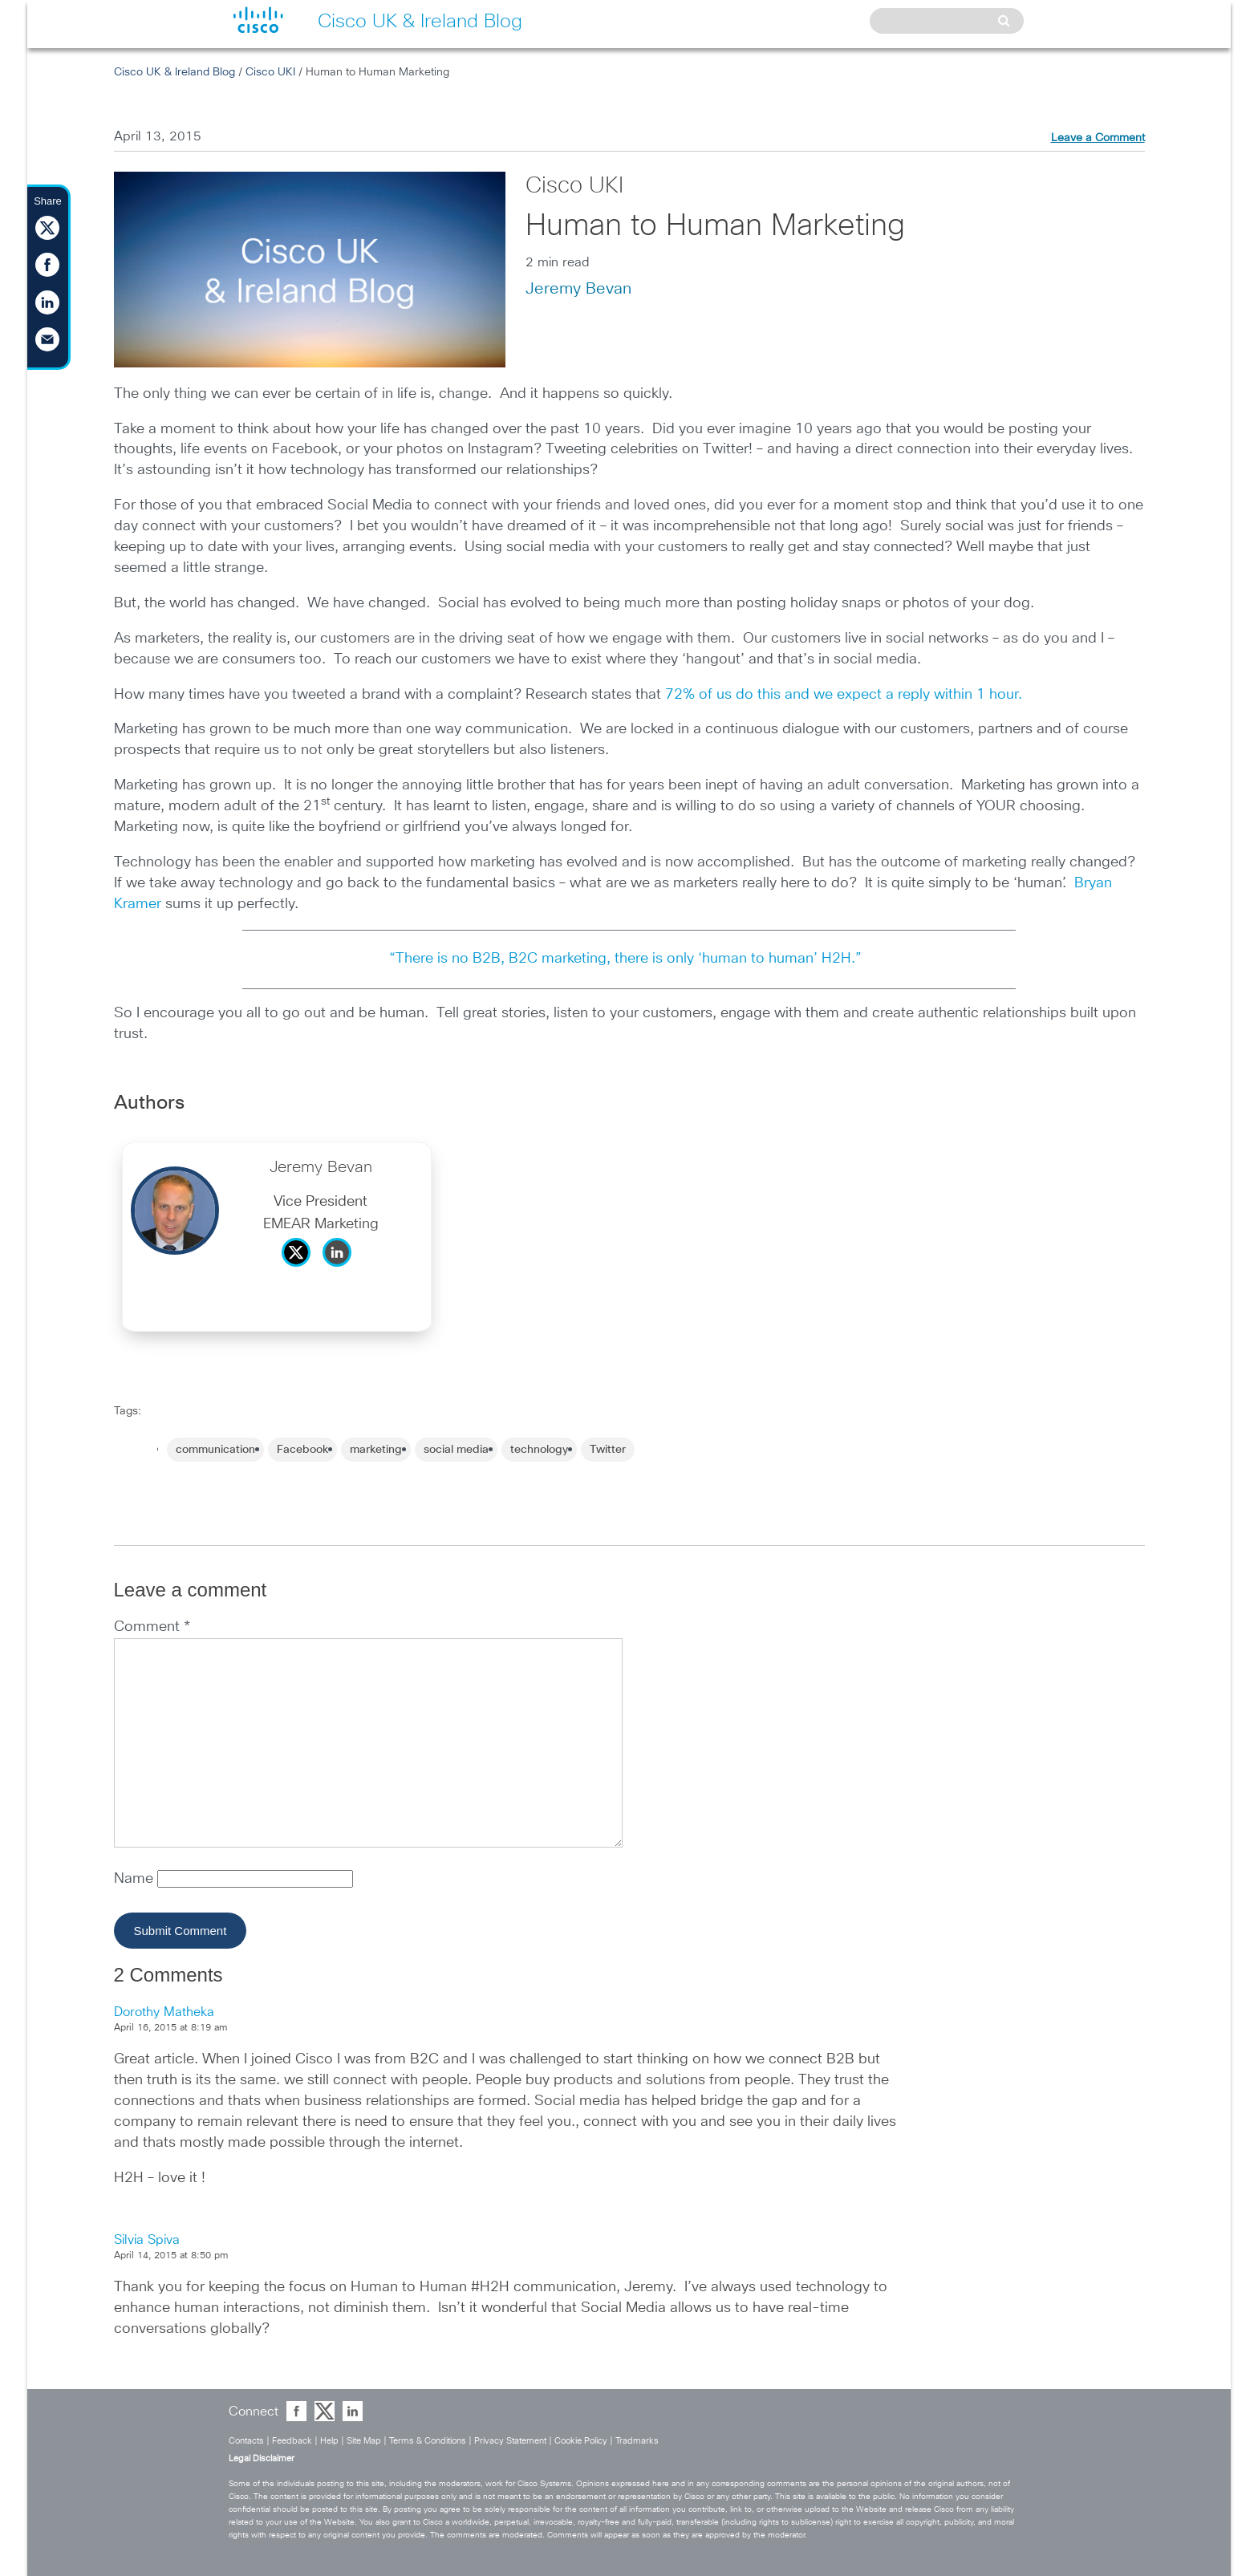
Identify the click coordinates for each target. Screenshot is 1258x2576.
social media (456, 1449)
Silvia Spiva (147, 2239)
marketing (376, 1449)
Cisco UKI (270, 72)
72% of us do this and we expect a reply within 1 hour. (843, 695)
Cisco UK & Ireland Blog (174, 72)
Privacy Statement (510, 2440)
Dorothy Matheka (164, 2012)
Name (135, 1879)
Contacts (246, 2440)
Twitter (608, 1449)
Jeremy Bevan (578, 289)
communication (215, 1449)
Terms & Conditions (427, 2440)
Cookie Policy (580, 2440)
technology (539, 1449)
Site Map (364, 2440)
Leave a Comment (1098, 138)
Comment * (152, 1627)
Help (329, 2440)
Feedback (292, 2440)
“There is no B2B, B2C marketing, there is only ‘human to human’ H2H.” (629, 958)
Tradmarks (637, 2440)
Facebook (302, 1449)
